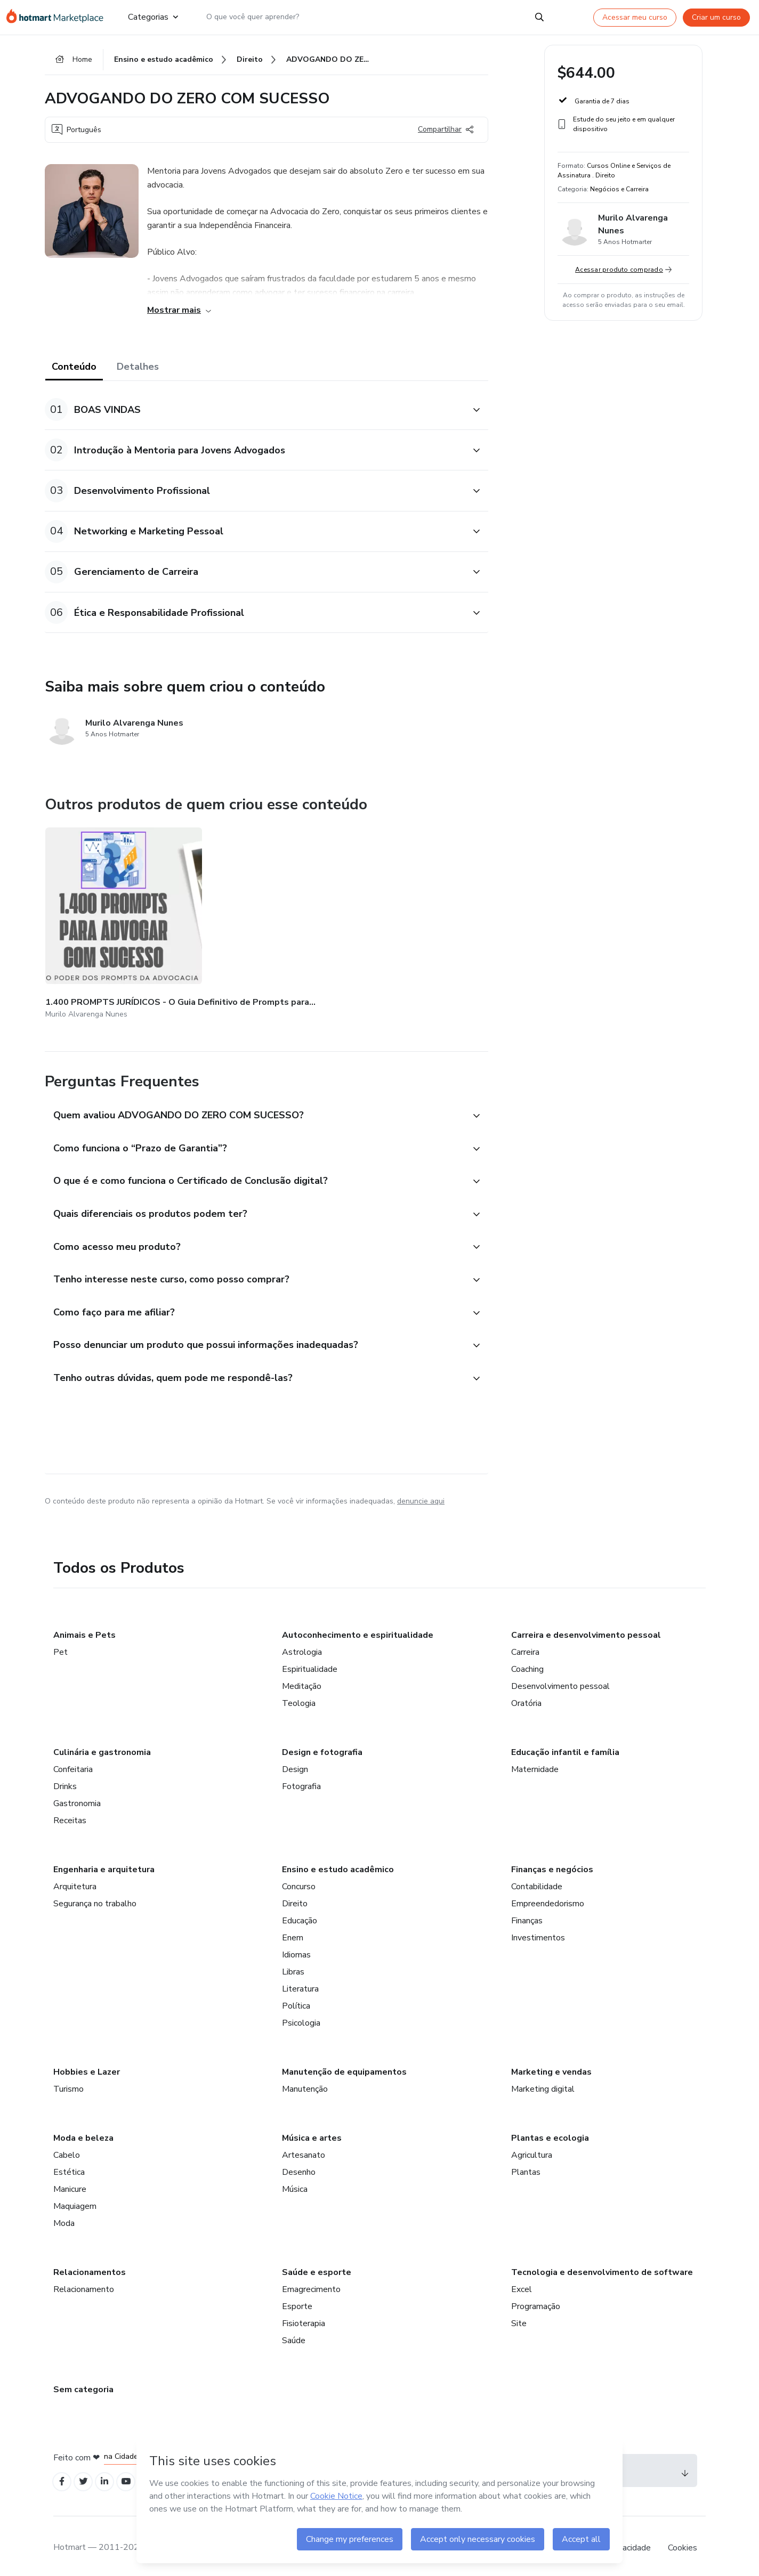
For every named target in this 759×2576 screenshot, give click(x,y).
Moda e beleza (83, 2132)
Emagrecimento (311, 2283)
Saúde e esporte (316, 2266)
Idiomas (296, 1948)
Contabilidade (536, 1880)
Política (296, 1999)
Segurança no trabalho (94, 1897)
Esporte (297, 2300)
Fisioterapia (303, 2317)
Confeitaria (73, 1763)
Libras (293, 1965)
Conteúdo (74, 368)
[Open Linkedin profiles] (110, 2476)
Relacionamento (83, 2283)
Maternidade (535, 1763)
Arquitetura (74, 1880)
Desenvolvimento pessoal (560, 1680)
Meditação (301, 1680)
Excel (521, 2283)
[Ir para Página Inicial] (58, 17)
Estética (69, 2166)
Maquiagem (74, 2200)
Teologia (299, 1697)
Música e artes (312, 2132)
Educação (299, 1914)
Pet (60, 1646)
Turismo (68, 2083)
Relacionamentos (89, 2266)
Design (295, 1763)
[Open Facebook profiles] (62, 2476)
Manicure (69, 2183)
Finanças (527, 1914)
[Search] (539, 17)
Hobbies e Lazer (86, 2065)
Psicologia (301, 2016)
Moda (64, 2217)
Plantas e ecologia (550, 2132)
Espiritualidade (309, 1663)
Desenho (299, 2166)
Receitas (69, 1814)
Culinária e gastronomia (102, 1746)
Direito (295, 1897)
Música (295, 2183)
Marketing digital (543, 2083)
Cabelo (66, 2149)
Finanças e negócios (552, 1863)
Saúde (293, 2334)
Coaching (527, 1663)
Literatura (300, 1982)
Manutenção (305, 2083)
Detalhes (138, 368)
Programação (535, 2300)
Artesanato (303, 2149)
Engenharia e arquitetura (104, 1863)
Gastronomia (77, 1797)
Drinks (65, 1780)
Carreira (525, 1646)
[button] (255, 411)
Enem (292, 1931)
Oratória (526, 1697)
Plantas (525, 2166)
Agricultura (531, 2149)
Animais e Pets (84, 1629)
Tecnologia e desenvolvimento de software (602, 2266)
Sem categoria (83, 2383)
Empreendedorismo (547, 1897)
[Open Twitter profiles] (86, 2476)
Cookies (682, 2543)
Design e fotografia (322, 1746)
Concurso (299, 1880)
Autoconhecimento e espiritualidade (357, 1629)
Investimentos (538, 1931)
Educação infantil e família (565, 1746)
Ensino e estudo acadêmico (338, 1863)
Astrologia (302, 1646)
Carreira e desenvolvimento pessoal (586, 1629)
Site (519, 2317)
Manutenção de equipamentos (344, 2065)
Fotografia (301, 1780)
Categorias (152, 17)
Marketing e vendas (551, 2065)
